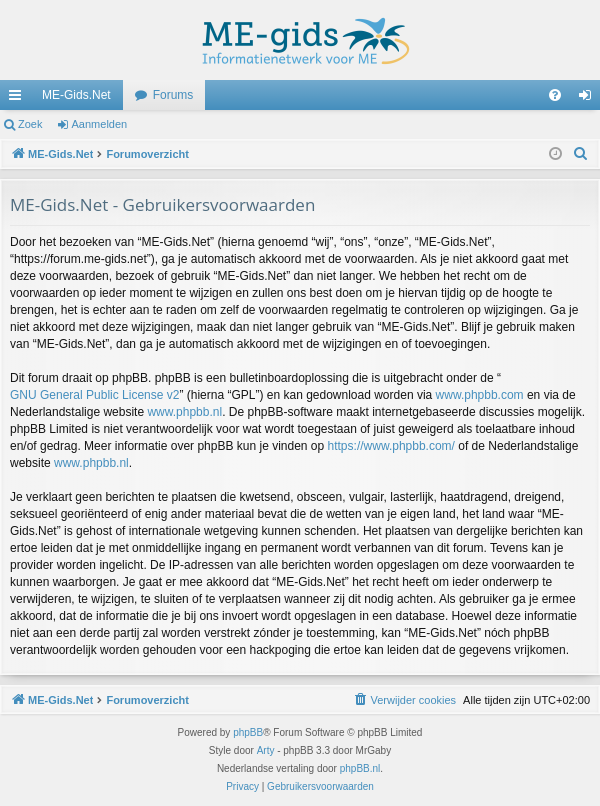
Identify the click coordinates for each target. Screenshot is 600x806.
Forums (173, 95)
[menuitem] (555, 95)
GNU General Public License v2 (94, 395)
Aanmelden (100, 124)
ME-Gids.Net (76, 95)
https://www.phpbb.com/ (391, 446)
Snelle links (19, 99)
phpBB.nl (360, 768)
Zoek (30, 124)
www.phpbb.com (480, 395)
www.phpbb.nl (184, 412)
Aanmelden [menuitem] (589, 99)
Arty (266, 750)
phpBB (248, 732)
